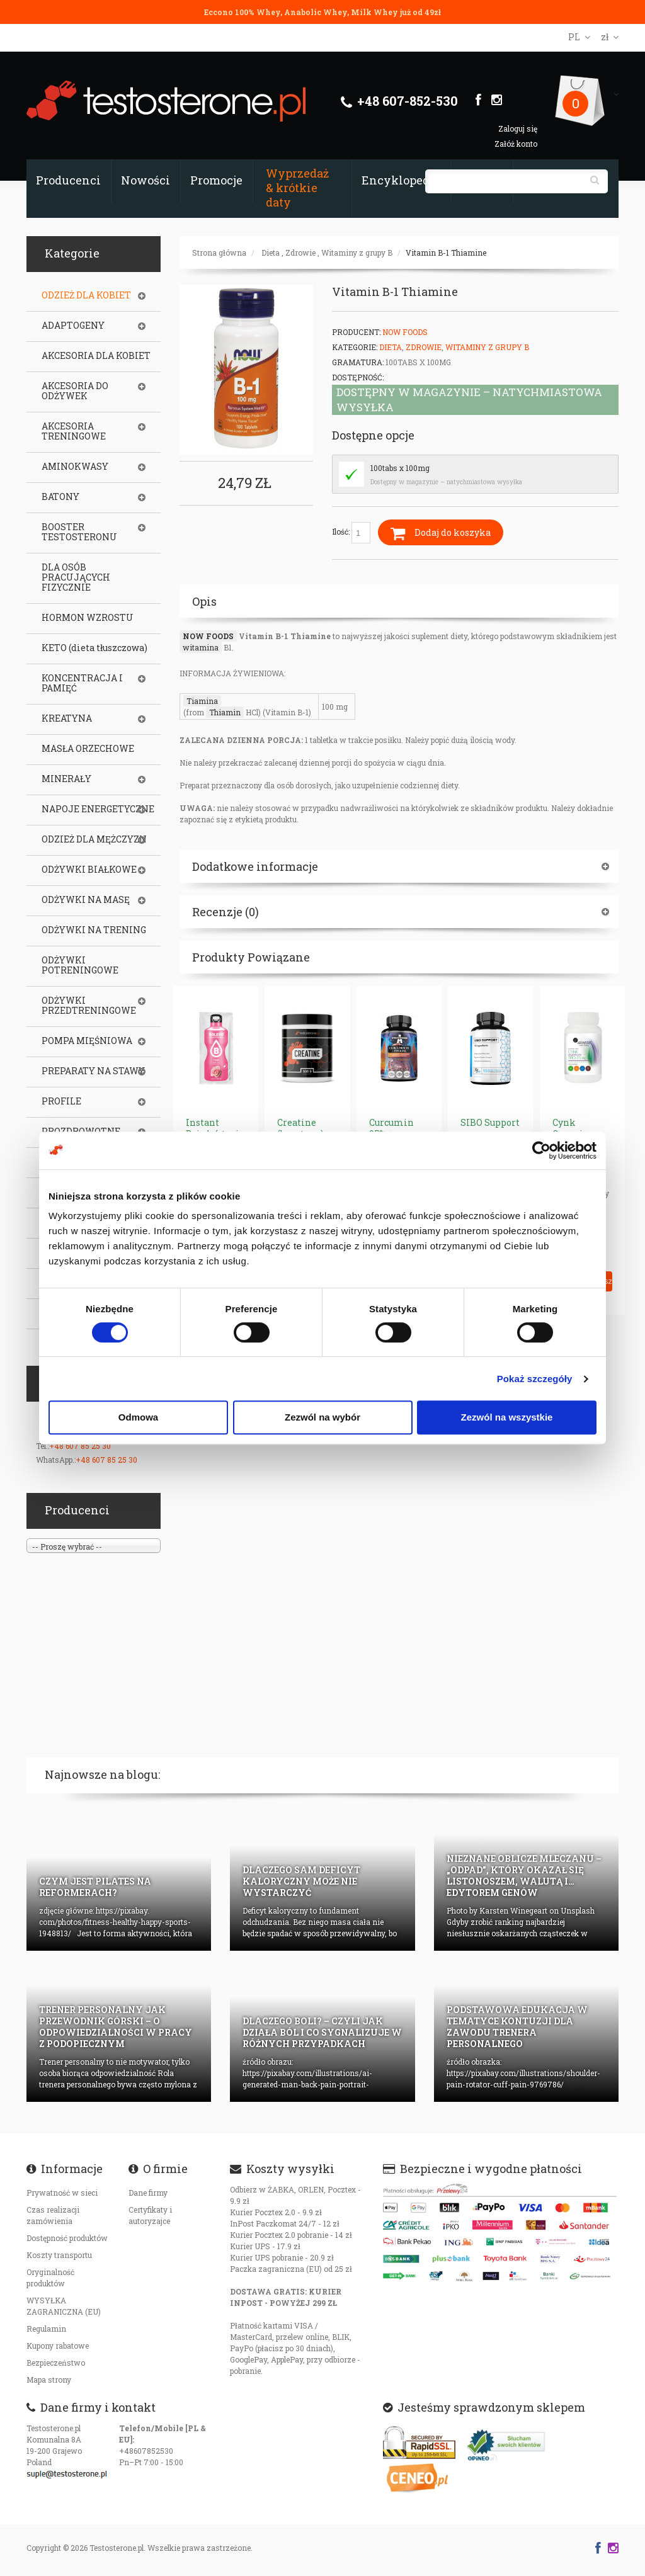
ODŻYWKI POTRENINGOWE (80, 965)
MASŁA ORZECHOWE (88, 749)
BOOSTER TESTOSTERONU (79, 532)
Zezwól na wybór (322, 1417)
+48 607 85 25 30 (80, 1446)
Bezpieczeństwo (55, 2363)
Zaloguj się (517, 128)
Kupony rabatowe (57, 2346)
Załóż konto (515, 144)
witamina (201, 647)
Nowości (145, 180)
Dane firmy (148, 2192)
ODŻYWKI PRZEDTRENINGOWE (89, 1006)
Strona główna (219, 252)
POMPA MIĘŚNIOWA (87, 1041)
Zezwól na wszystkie (507, 1417)
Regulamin (46, 2329)
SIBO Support (490, 1122)
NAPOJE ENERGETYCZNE (98, 809)
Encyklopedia (401, 180)
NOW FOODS (208, 636)
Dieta (270, 252)
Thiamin (225, 712)
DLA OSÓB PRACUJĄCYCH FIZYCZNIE (76, 577)
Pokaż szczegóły (535, 1378)
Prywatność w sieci (62, 2192)
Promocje (216, 180)
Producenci (68, 180)
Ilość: (351, 532)
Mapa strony (48, 2380)
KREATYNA (67, 718)
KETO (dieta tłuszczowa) (94, 648)
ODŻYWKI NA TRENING (94, 930)
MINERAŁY (66, 779)
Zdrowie (300, 252)
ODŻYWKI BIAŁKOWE (89, 870)
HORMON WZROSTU (88, 618)
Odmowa (138, 1417)
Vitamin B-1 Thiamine (446, 252)
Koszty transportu (59, 2255)
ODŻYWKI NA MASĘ (86, 900)
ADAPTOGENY (73, 326)
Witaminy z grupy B (356, 252)
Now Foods (405, 332)
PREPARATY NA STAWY (93, 1071)
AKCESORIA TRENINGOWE (74, 431)
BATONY (60, 497)
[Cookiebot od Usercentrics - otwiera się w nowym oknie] (541, 1150)
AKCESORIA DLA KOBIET (96, 356)
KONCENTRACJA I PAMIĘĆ (82, 683)
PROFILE (61, 1101)
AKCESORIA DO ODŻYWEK (75, 391)
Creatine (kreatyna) (300, 1128)
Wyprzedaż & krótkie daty (297, 188)
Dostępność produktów (67, 2238)
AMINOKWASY (75, 467)
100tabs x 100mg (400, 468)
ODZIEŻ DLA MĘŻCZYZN (94, 839)
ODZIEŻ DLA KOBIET (86, 295)
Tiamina (202, 701)
